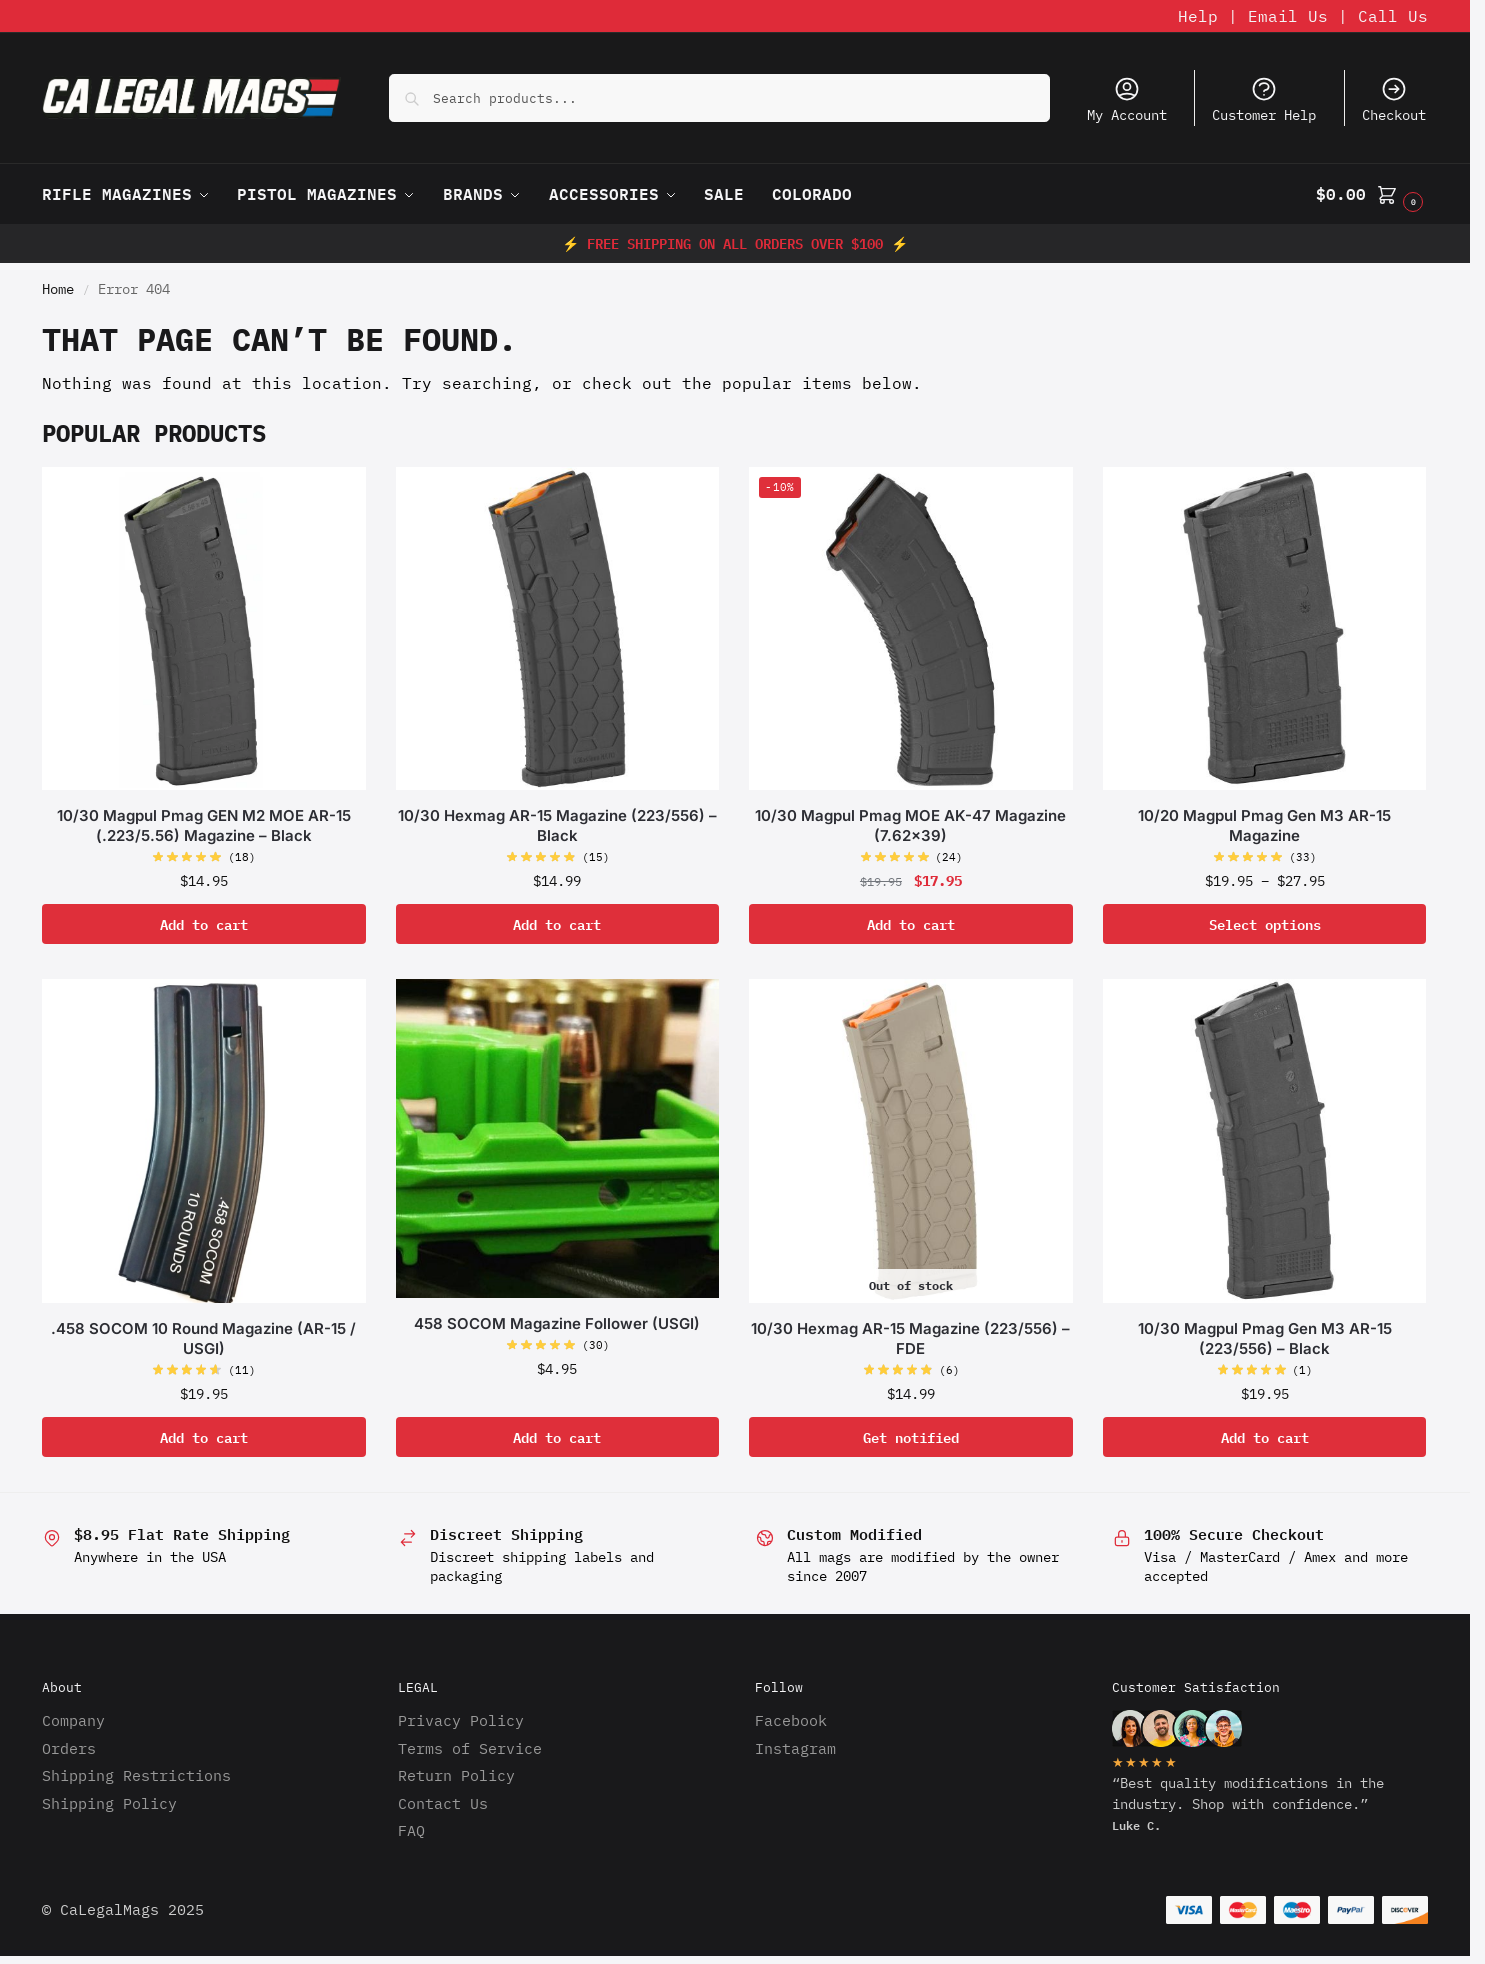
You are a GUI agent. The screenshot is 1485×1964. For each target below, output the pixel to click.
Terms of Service (470, 1748)
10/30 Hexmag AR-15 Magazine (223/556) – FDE (910, 1338)
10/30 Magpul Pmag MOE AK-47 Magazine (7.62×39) (910, 825)
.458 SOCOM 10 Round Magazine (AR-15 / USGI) (203, 1338)
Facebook (791, 1720)
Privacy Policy (461, 1720)
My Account (1127, 99)
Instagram (795, 1748)
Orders (69, 1748)
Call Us (1393, 16)
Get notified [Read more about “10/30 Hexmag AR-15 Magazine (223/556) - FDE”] (911, 1436)
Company (73, 1720)
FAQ (411, 1830)
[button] (1372, 194)
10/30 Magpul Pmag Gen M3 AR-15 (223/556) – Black (1265, 1338)
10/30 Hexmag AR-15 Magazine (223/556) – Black (557, 825)
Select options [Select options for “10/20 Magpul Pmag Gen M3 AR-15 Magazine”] (1265, 923)
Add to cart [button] (204, 923)
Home (58, 289)
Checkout (1394, 99)
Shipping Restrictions (136, 1775)
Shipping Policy (109, 1803)
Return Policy (456, 1775)
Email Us (1288, 16)
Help (1198, 16)
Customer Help (1264, 99)
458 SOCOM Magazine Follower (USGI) (557, 1323)
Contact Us (443, 1803)
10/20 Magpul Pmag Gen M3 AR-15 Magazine (1264, 825)
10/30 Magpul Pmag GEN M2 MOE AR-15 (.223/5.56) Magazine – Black (204, 825)
